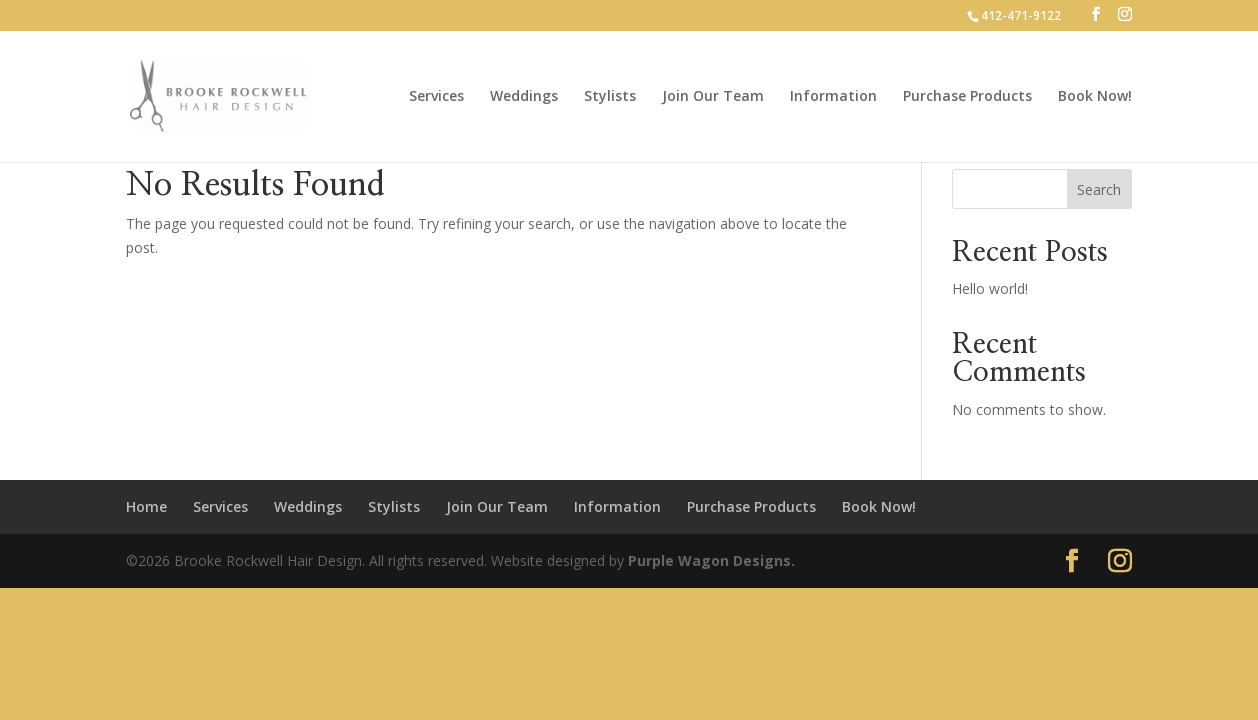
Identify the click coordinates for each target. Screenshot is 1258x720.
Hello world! (990, 288)
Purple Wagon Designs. (711, 560)
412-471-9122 (1021, 15)
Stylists (610, 97)
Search (1099, 189)
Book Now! (1095, 97)
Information (833, 97)
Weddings (524, 97)
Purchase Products (967, 97)
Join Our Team (713, 97)
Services (436, 97)
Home (146, 506)
